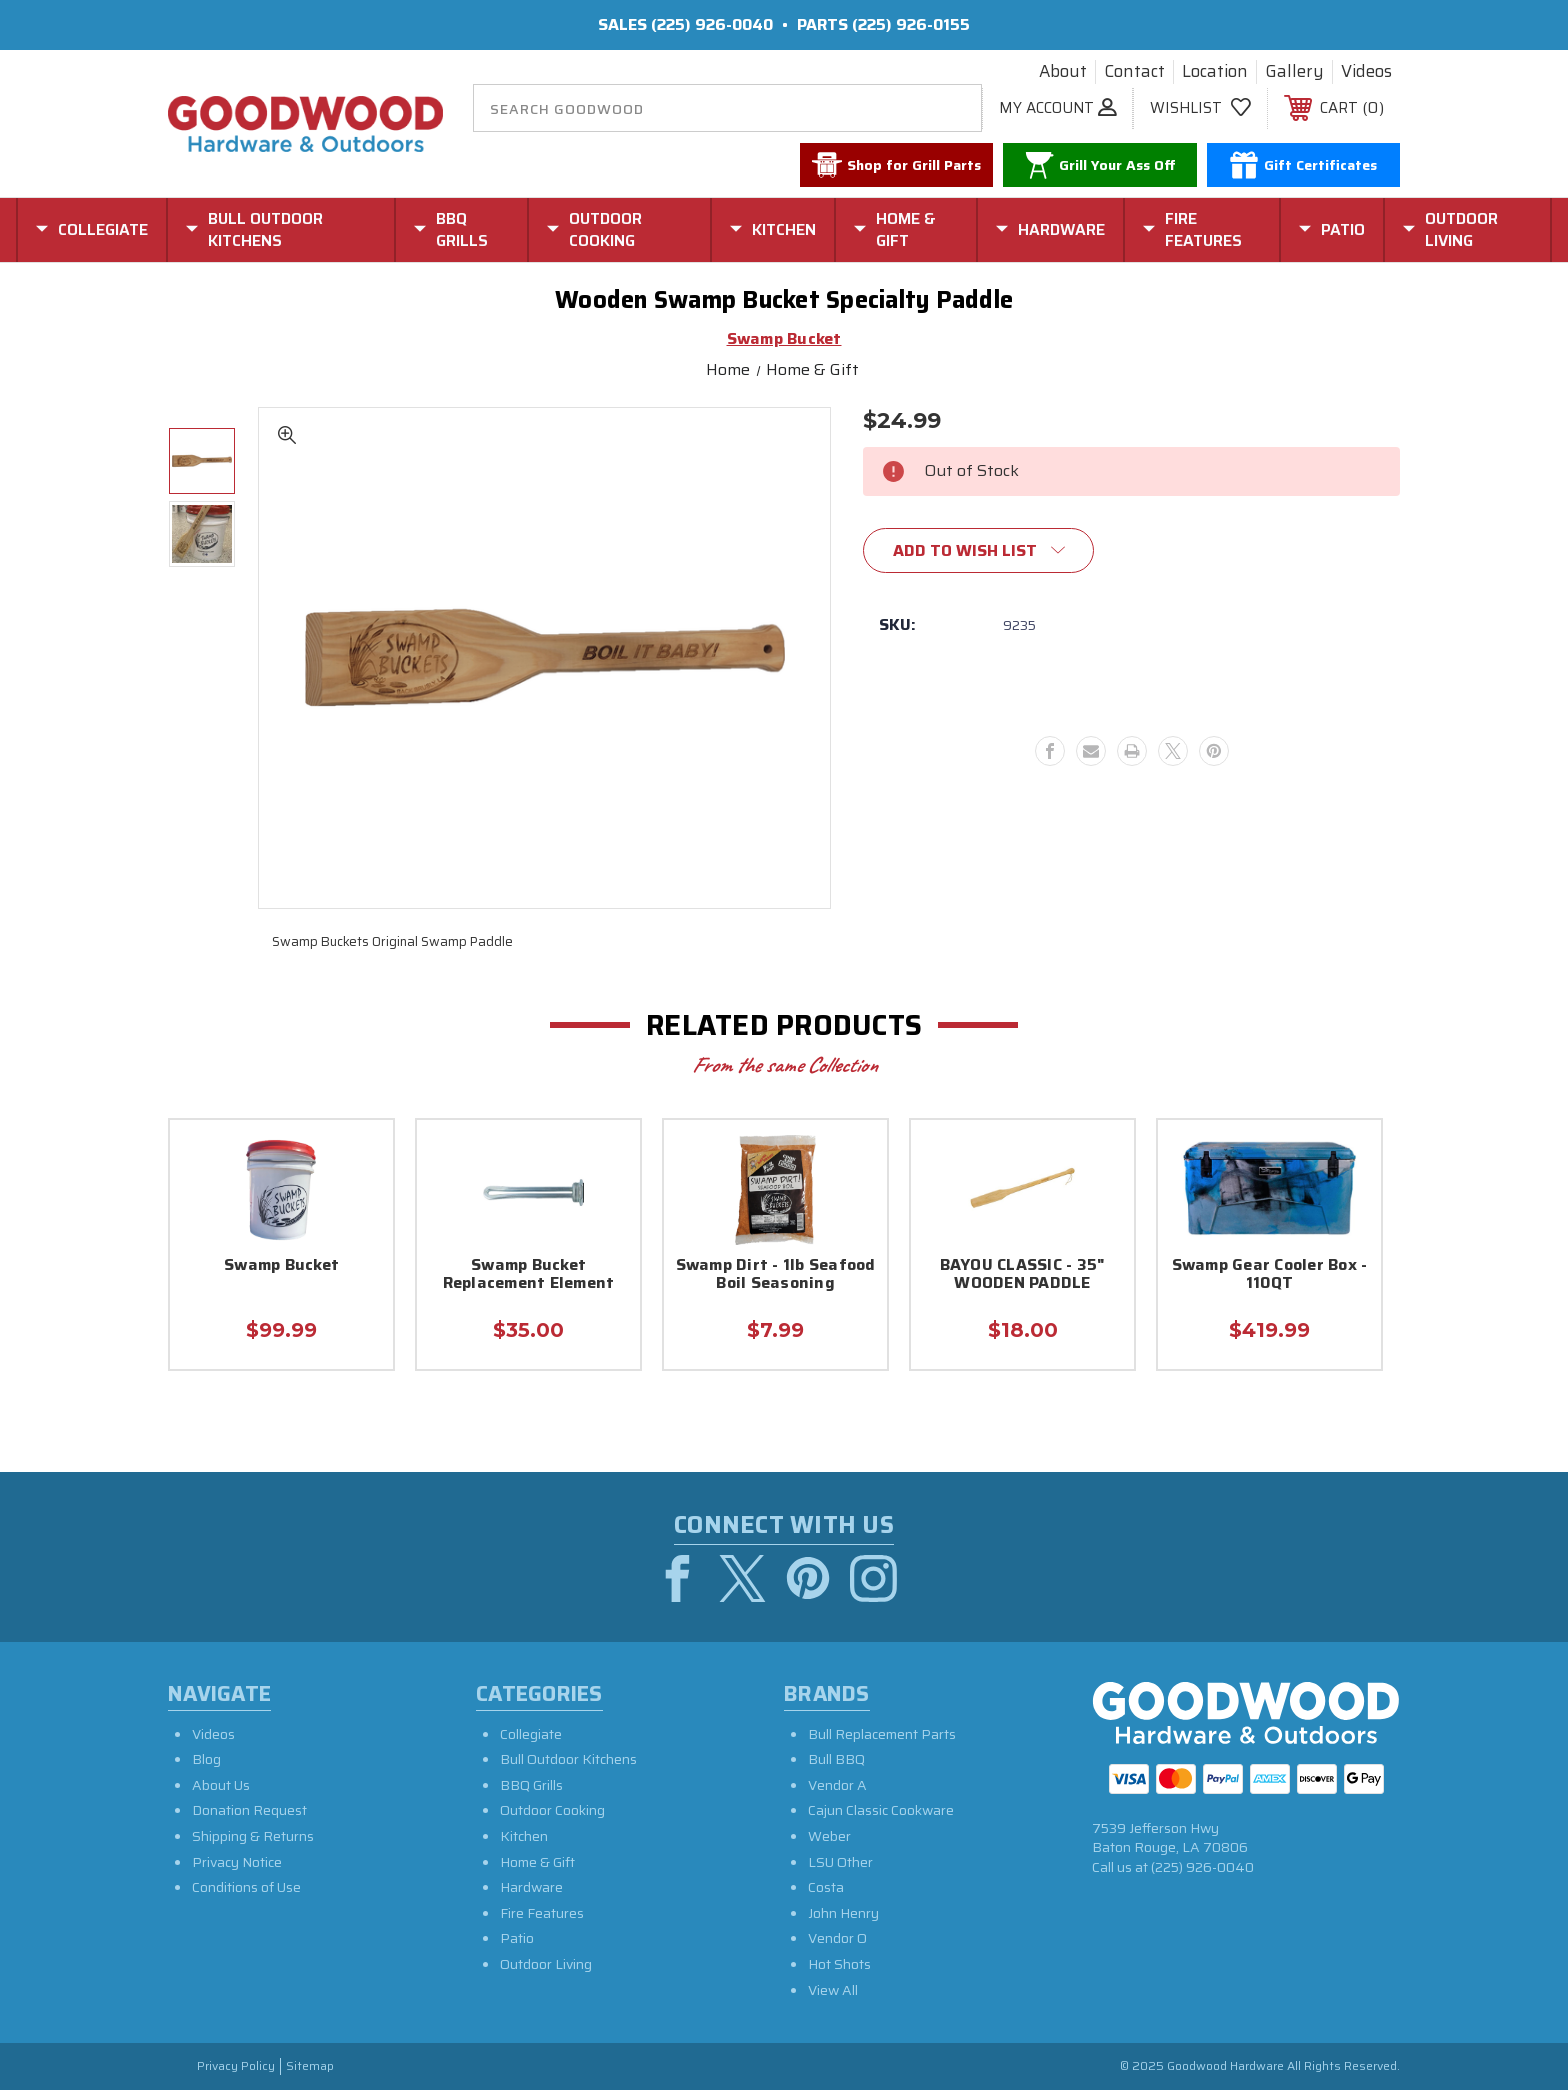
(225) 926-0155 (911, 24)
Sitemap (310, 2069)
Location (1215, 72)
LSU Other (840, 1865)
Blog (206, 1762)
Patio (517, 1941)
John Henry (843, 1916)
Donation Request (249, 1813)
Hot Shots (839, 1967)
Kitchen (524, 1839)
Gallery (1294, 72)
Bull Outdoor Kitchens (568, 1762)
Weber (829, 1839)
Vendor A (837, 1788)
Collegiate (531, 1737)
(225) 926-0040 (712, 24)
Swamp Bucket (281, 1266)
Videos (1366, 72)
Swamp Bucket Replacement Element (529, 1275)
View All (833, 1993)
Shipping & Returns (253, 1839)
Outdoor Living (546, 1967)
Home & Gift (537, 1865)
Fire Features (542, 1916)
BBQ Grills (531, 1788)
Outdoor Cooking (552, 1813)
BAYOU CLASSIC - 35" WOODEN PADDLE (1023, 1275)
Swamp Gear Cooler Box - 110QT (1270, 1275)
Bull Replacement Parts (882, 1737)
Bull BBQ (836, 1762)
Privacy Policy (236, 2069)
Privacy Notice (237, 1865)
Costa (826, 1890)
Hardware (531, 1890)
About (1063, 72)
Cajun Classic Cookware (881, 1813)
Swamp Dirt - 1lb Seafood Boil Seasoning (776, 1275)
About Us (221, 1788)
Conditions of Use (246, 1890)
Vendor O (837, 1941)
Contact (1134, 72)
